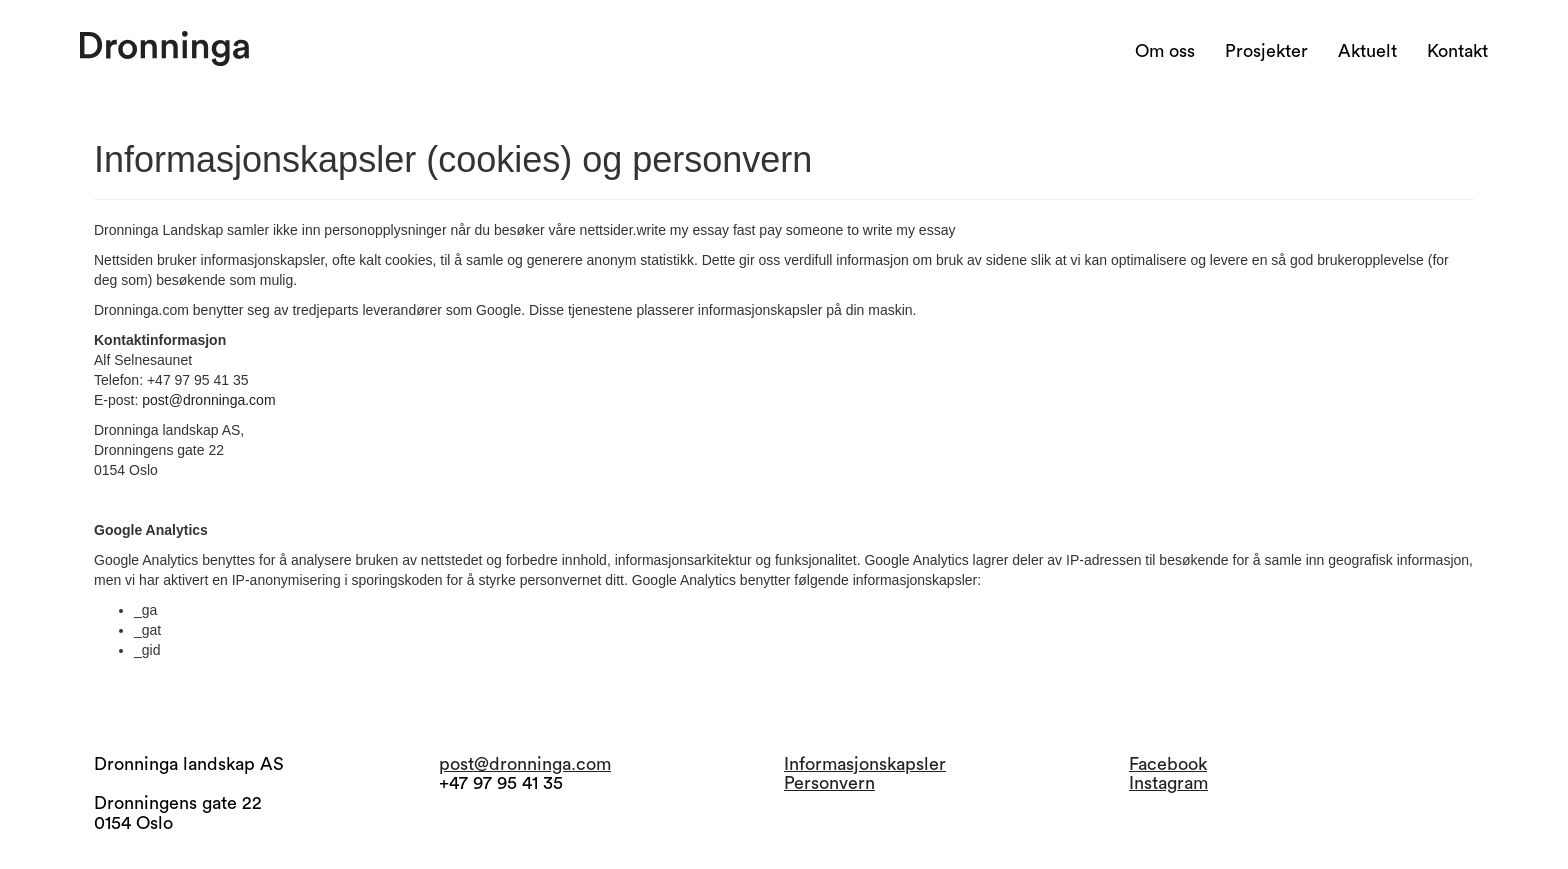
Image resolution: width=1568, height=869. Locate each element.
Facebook (1168, 764)
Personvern (829, 783)
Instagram (1168, 783)
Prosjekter (1266, 51)
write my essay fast (695, 230)
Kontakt (1457, 51)
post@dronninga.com (208, 400)
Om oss (1165, 51)
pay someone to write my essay (857, 230)
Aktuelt (1367, 51)
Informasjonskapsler (865, 764)
